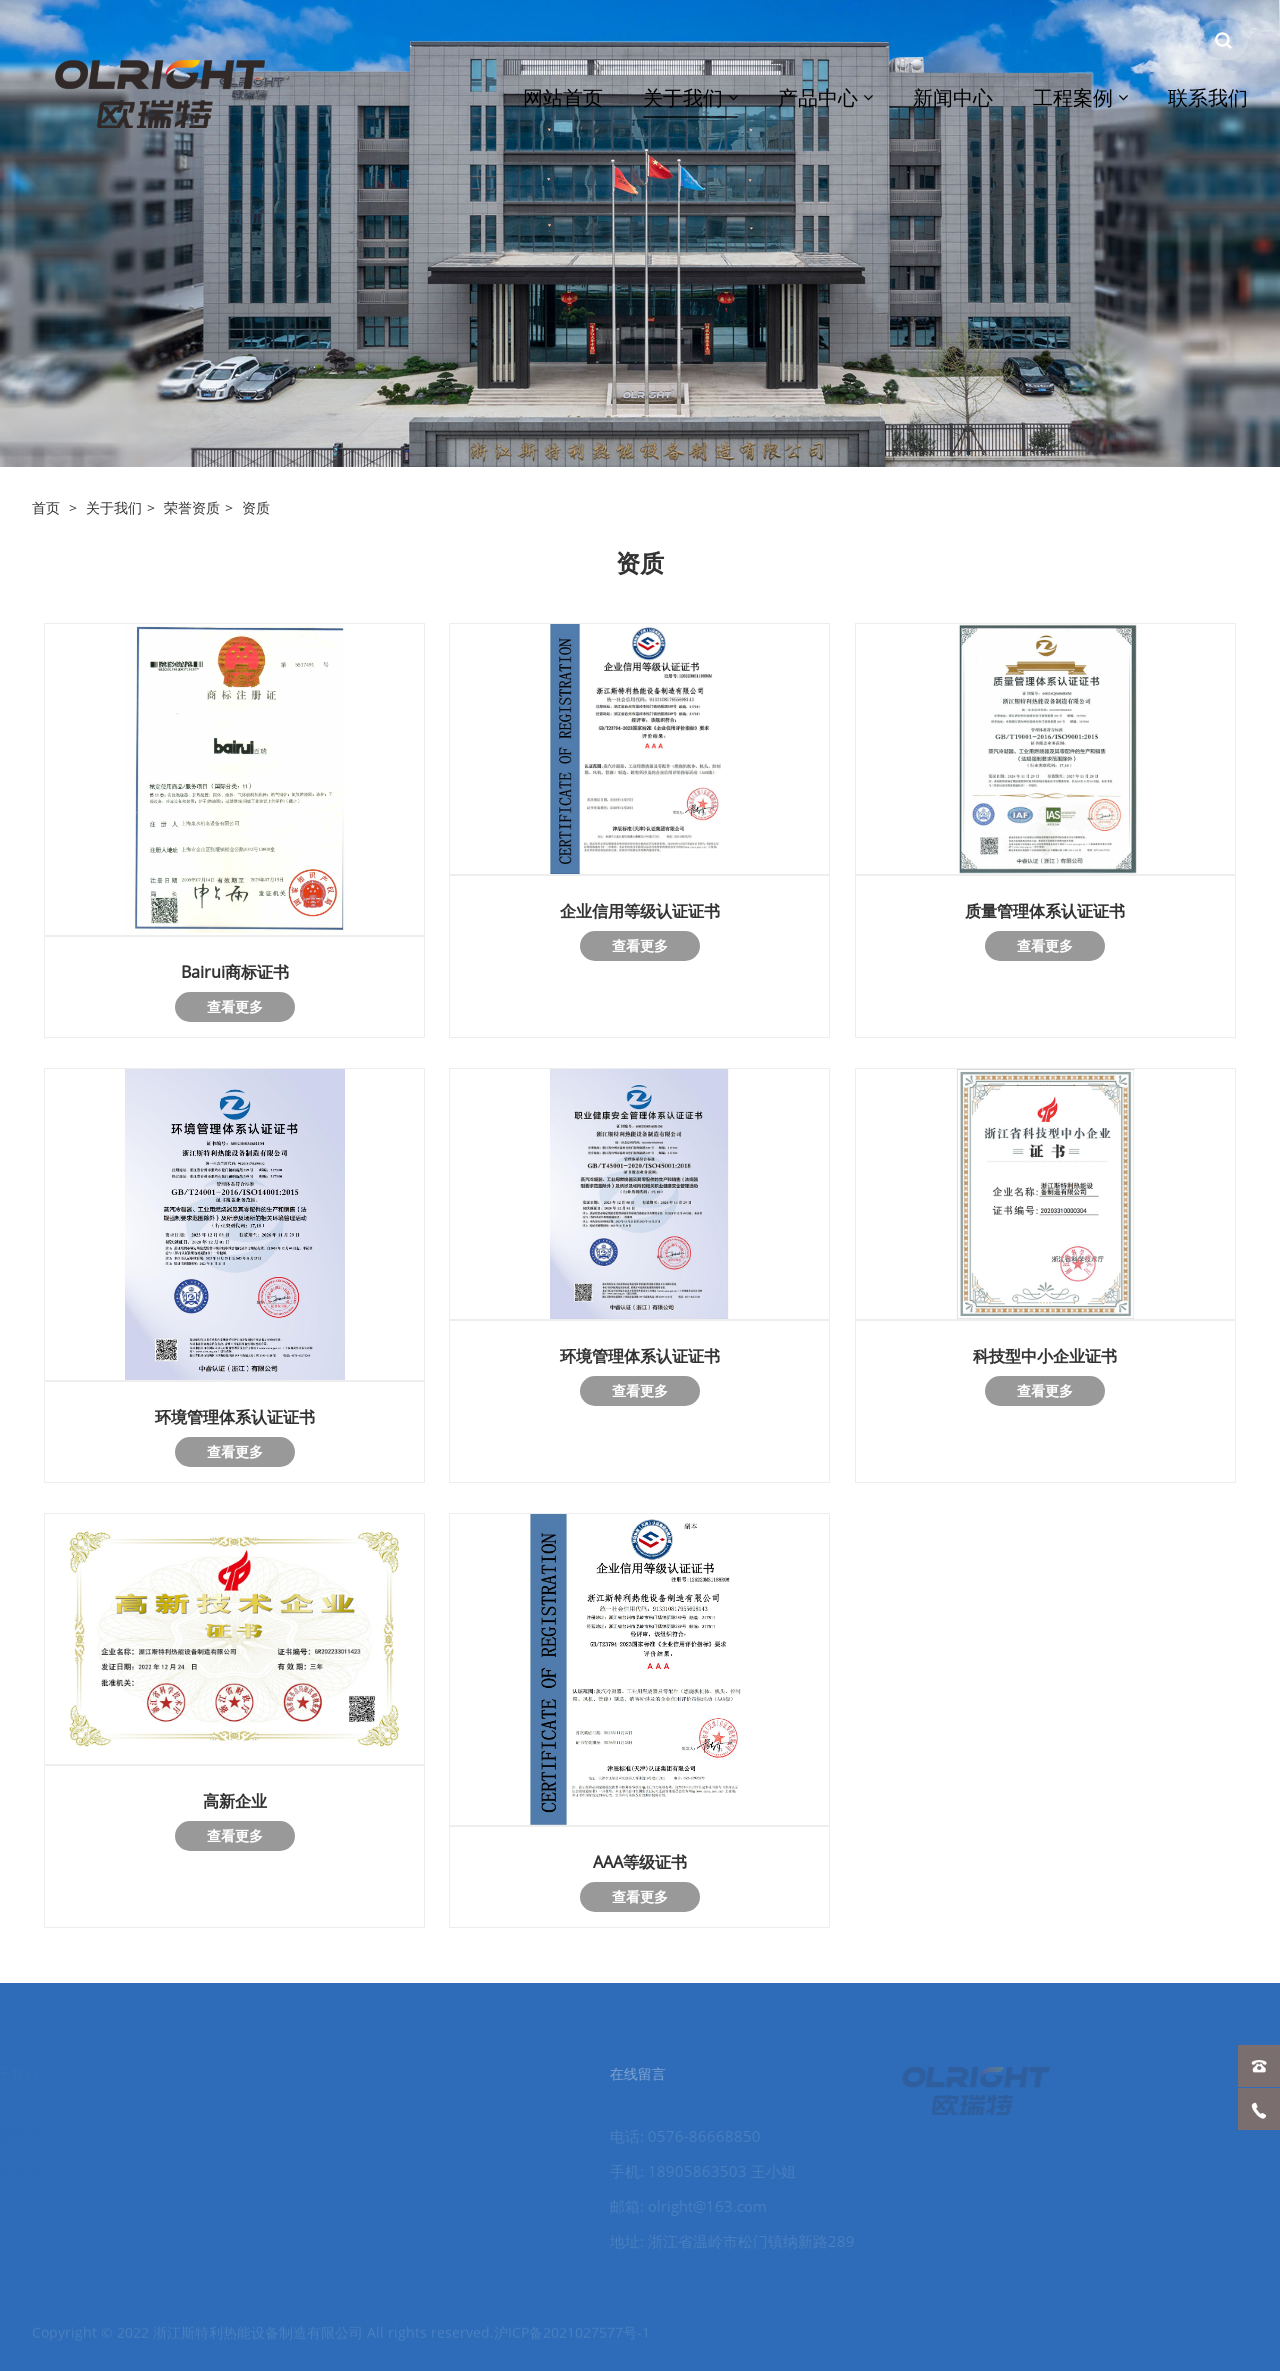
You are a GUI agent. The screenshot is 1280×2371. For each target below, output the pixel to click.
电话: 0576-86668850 (669, 2136)
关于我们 (114, 507)
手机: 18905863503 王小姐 (687, 2171)
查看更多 (235, 1006)
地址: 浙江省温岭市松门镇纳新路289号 (716, 2243)
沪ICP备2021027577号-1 (572, 2341)
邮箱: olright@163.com (672, 2206)
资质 (256, 507)
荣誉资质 (192, 507)
